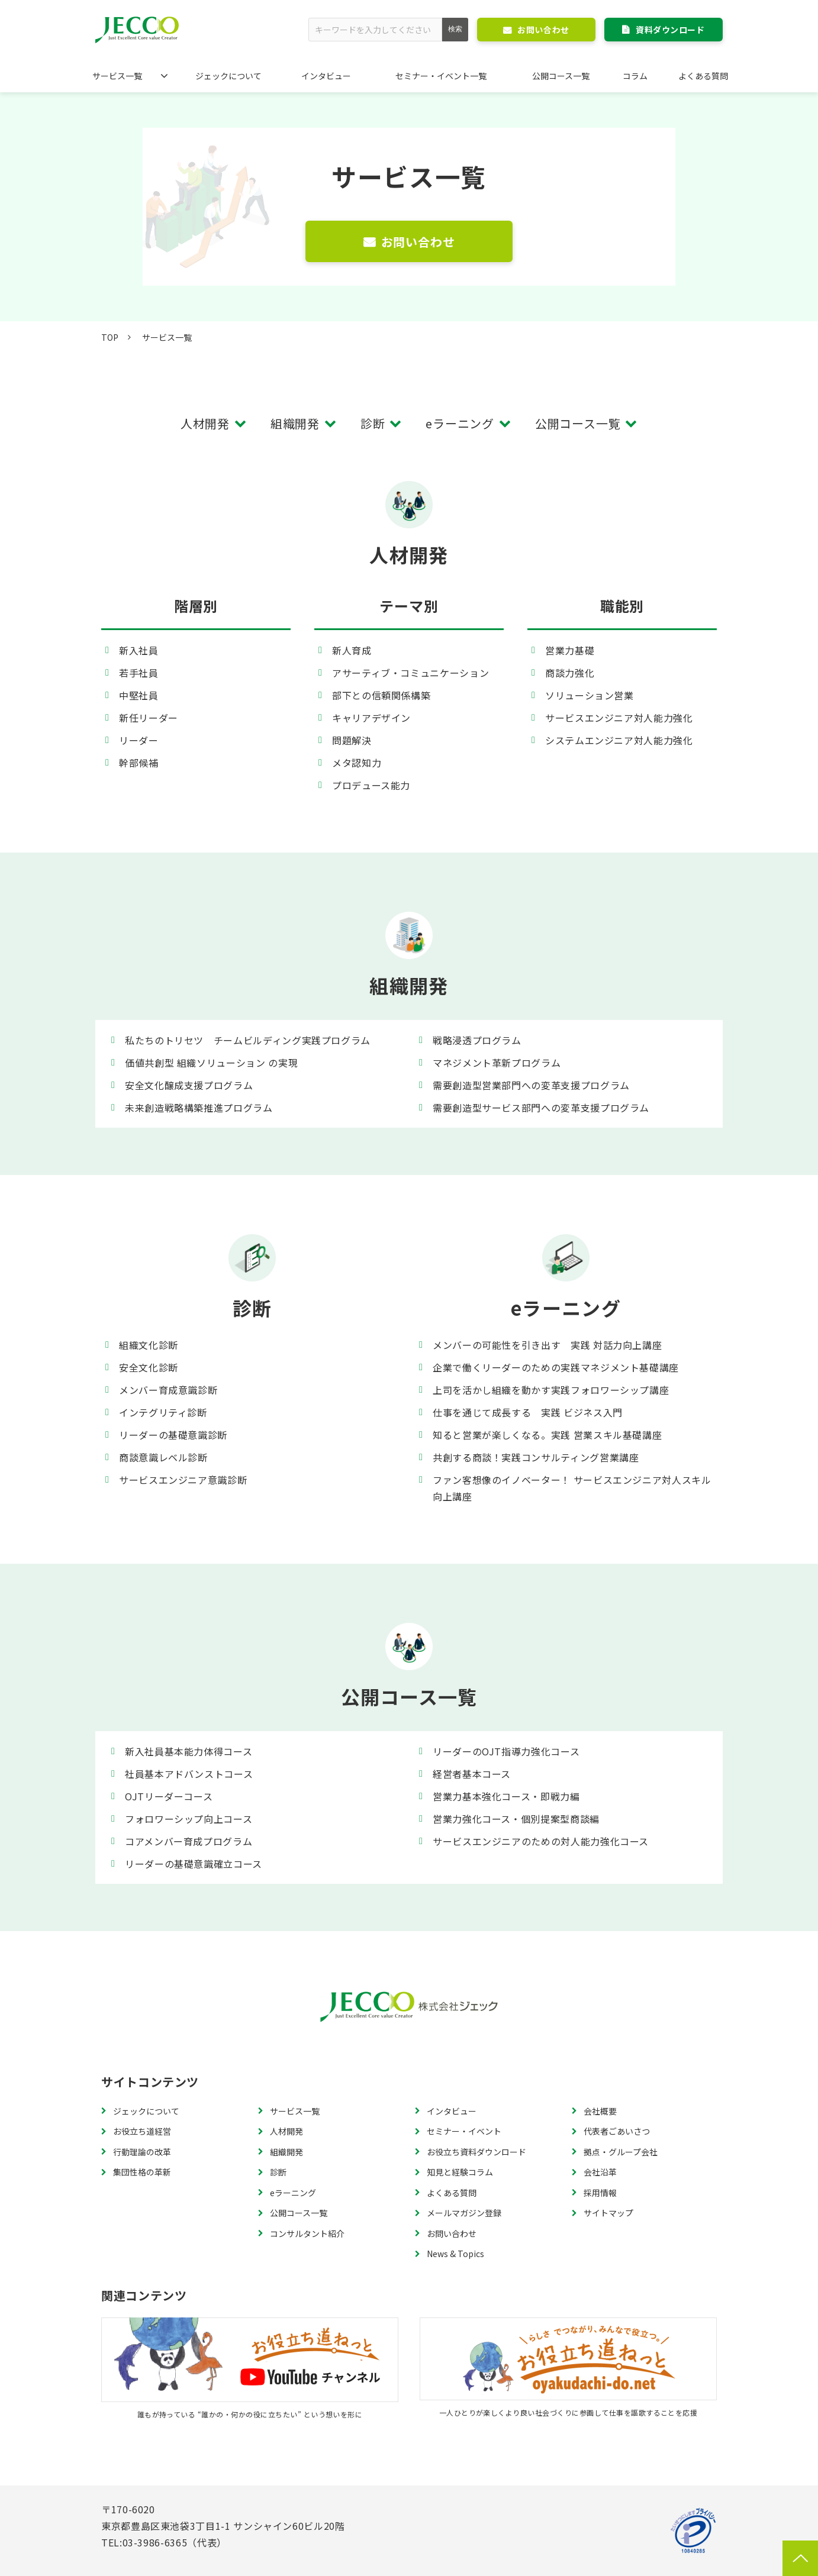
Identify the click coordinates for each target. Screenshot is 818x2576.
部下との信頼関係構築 (381, 695)
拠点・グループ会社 (621, 2152)
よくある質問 (703, 76)
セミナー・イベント (464, 2131)
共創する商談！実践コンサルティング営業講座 (536, 1457)
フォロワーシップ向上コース (188, 1819)
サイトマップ (608, 2213)
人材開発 (205, 423)
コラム (635, 76)
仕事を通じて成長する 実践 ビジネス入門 (528, 1412)
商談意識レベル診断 (163, 1457)
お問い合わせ (543, 29)
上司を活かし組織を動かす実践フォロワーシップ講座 (551, 1390)
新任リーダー (148, 718)
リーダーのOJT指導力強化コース (506, 1751)
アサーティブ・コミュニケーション (410, 673)
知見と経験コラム (460, 2172)
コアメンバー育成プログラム (188, 1841)
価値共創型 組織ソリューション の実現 (211, 1062)
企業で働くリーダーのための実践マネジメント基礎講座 (556, 1367)
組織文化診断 (148, 1345)
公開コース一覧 (561, 76)
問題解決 (352, 740)
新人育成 (352, 650)
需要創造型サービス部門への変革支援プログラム (541, 1107)
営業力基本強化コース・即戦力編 (506, 1796)
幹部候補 (139, 763)
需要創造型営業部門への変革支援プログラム (531, 1085)
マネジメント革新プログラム (497, 1062)
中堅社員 (139, 695)
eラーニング (460, 423)
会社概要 (600, 2111)
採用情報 (600, 2193)
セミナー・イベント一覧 (441, 76)
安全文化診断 (148, 1367)
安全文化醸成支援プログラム (189, 1085)
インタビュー (326, 76)
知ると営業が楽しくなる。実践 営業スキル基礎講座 (547, 1435)
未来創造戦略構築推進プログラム (199, 1107)
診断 (372, 423)
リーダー (139, 740)
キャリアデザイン (371, 718)
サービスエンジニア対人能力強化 (619, 718)
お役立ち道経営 (142, 2131)
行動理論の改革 (142, 2152)
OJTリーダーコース (168, 1796)
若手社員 (139, 673)
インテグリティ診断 (163, 1412)
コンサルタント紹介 (307, 2233)
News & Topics (455, 2253)
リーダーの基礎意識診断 (173, 1435)
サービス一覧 (117, 76)
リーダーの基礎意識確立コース (193, 1864)
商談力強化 (569, 673)
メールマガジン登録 (464, 2213)
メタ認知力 (356, 763)
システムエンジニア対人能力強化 (619, 740)
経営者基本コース (472, 1774)
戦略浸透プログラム (477, 1040)
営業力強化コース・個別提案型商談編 (516, 1819)
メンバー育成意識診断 (168, 1390)
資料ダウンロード (670, 29)
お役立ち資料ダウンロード (476, 2152)
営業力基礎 (569, 650)
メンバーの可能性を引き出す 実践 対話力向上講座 (547, 1345)
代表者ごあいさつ (617, 2131)
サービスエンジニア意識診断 (183, 1480)
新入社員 (139, 650)
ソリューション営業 (589, 695)
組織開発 (295, 423)
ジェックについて (228, 76)
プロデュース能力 (371, 785)
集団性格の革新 (142, 2172)
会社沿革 (600, 2172)
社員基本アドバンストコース (189, 1774)
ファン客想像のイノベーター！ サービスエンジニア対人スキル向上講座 (572, 1488)
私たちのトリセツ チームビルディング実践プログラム (248, 1040)
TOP (109, 337)
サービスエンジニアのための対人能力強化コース (541, 1841)
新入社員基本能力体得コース (188, 1751)
